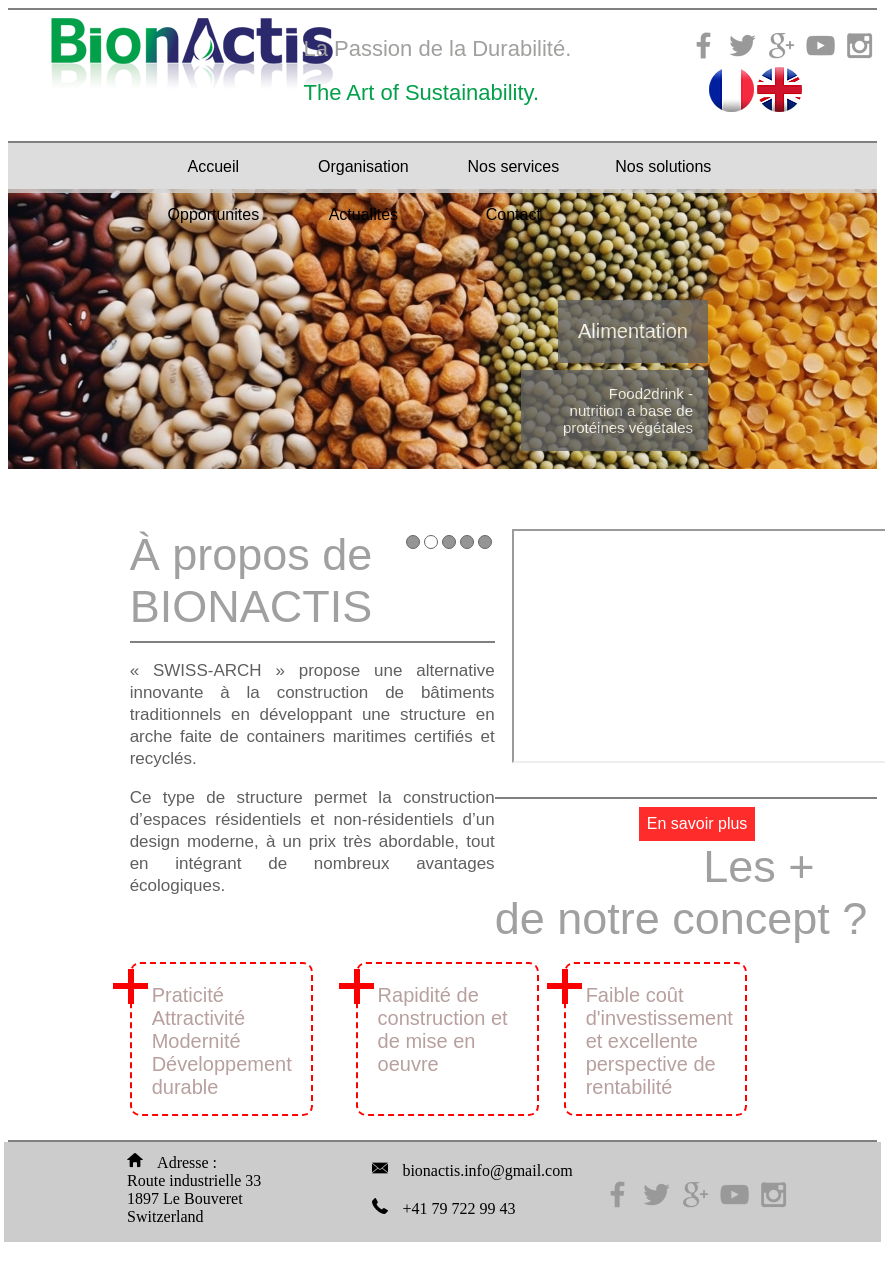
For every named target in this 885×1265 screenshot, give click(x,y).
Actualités (363, 214)
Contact (513, 214)
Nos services (514, 166)
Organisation (363, 166)
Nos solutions (663, 166)
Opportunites (214, 214)
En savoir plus (697, 823)
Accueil (214, 166)
